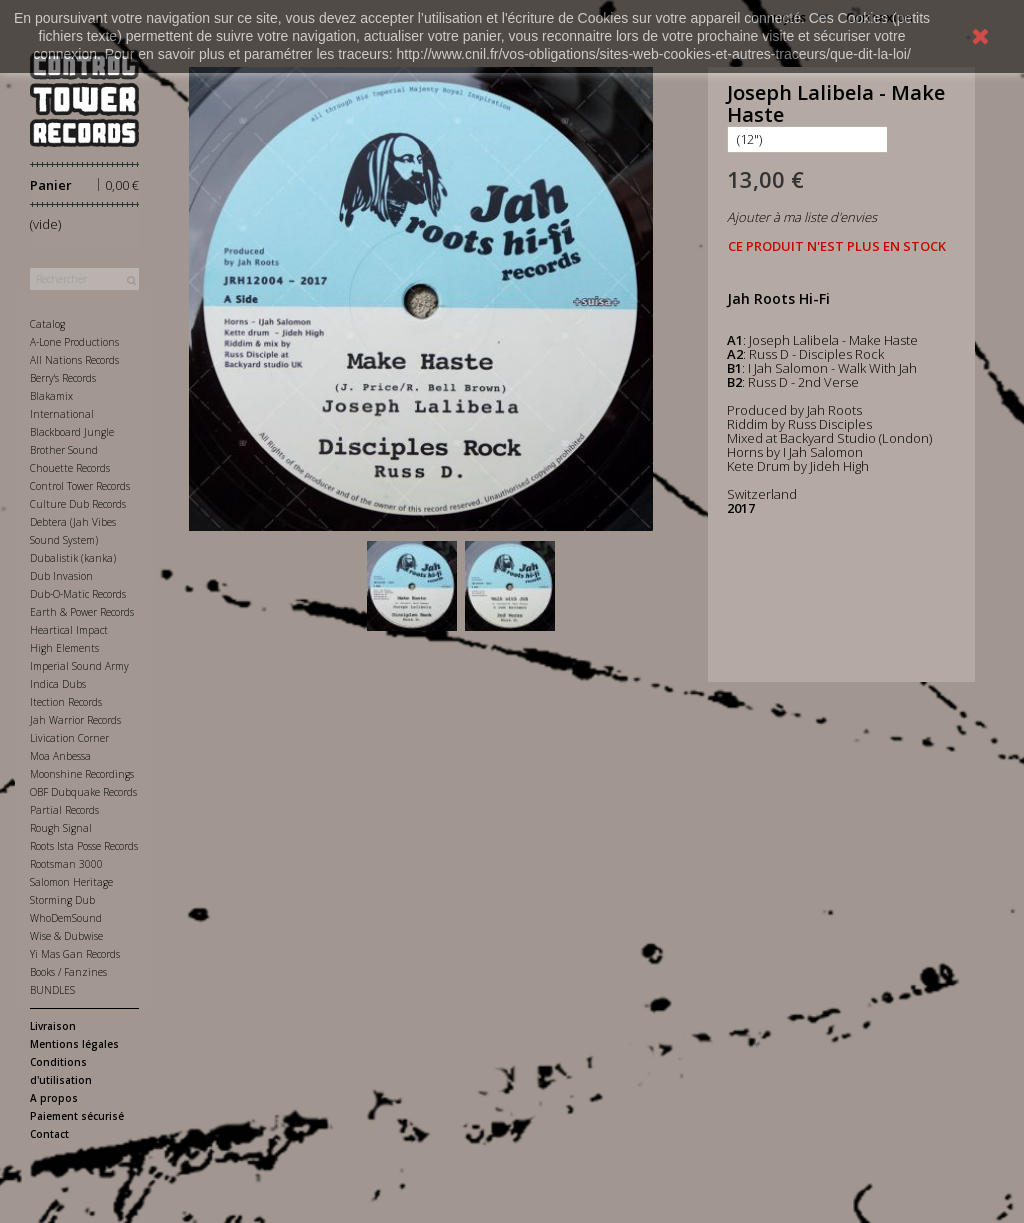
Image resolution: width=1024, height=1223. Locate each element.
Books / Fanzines (68, 972)
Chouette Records (70, 468)
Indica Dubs (58, 684)
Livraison (53, 1026)
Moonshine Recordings (82, 774)
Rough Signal (61, 828)
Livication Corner (69, 738)
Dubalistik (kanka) (73, 558)
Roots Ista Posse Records (84, 846)
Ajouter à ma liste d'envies (802, 217)
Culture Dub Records (78, 504)
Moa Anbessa (60, 756)
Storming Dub (62, 900)
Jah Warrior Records (75, 720)
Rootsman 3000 (66, 864)
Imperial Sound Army (79, 666)
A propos (54, 1098)
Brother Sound (64, 450)
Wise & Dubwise (66, 936)
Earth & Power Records (82, 612)
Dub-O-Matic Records (78, 594)
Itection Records (66, 702)
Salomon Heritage (71, 882)
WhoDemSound (66, 918)
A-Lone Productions (74, 342)
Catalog (47, 324)
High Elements (64, 648)
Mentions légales (74, 1044)
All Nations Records (74, 360)
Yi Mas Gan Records (75, 954)
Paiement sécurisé (77, 1116)
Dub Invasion (61, 576)
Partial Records (64, 810)
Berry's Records (63, 378)
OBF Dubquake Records (83, 792)
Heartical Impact (69, 630)
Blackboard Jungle (72, 432)
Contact (49, 1134)
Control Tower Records (80, 486)
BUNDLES (52, 990)
